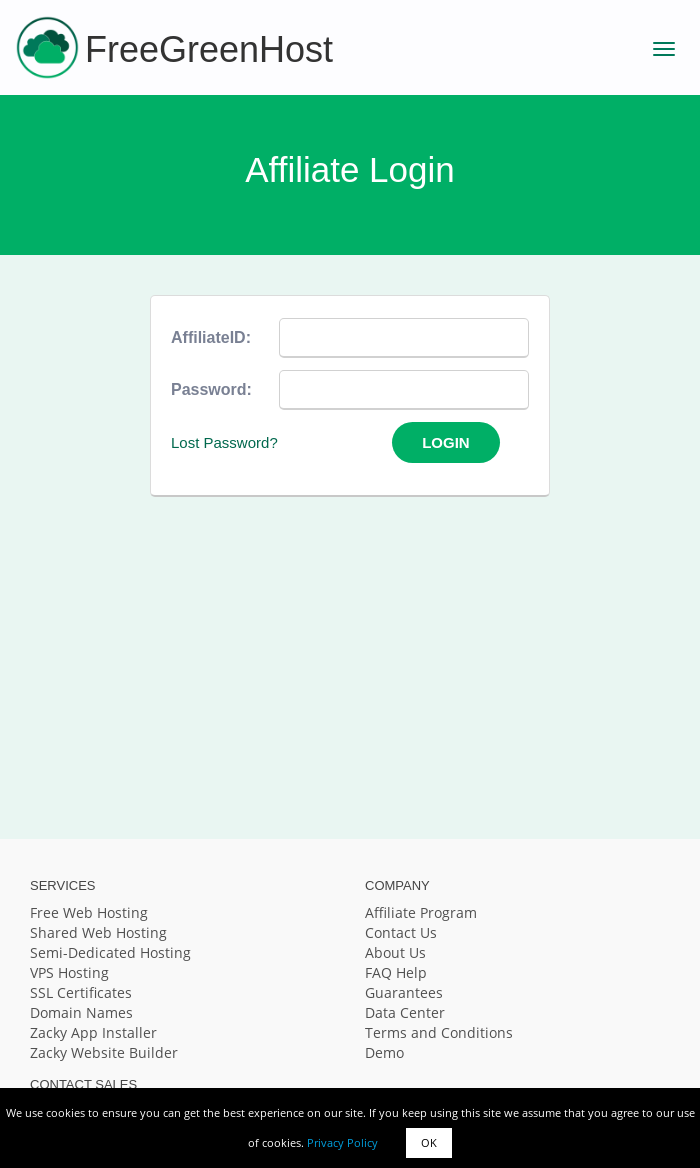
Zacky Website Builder (104, 1052)
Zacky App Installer (93, 1032)
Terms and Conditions (439, 1032)
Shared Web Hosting (98, 932)
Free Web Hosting (89, 912)
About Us (395, 952)
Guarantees (404, 992)
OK (429, 1142)
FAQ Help (396, 972)
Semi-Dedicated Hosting (110, 952)
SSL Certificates (81, 992)
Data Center (405, 1012)
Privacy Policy (342, 1142)
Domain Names (81, 1012)
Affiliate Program (421, 912)
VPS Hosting (69, 972)
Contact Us (401, 932)
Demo (384, 1052)
